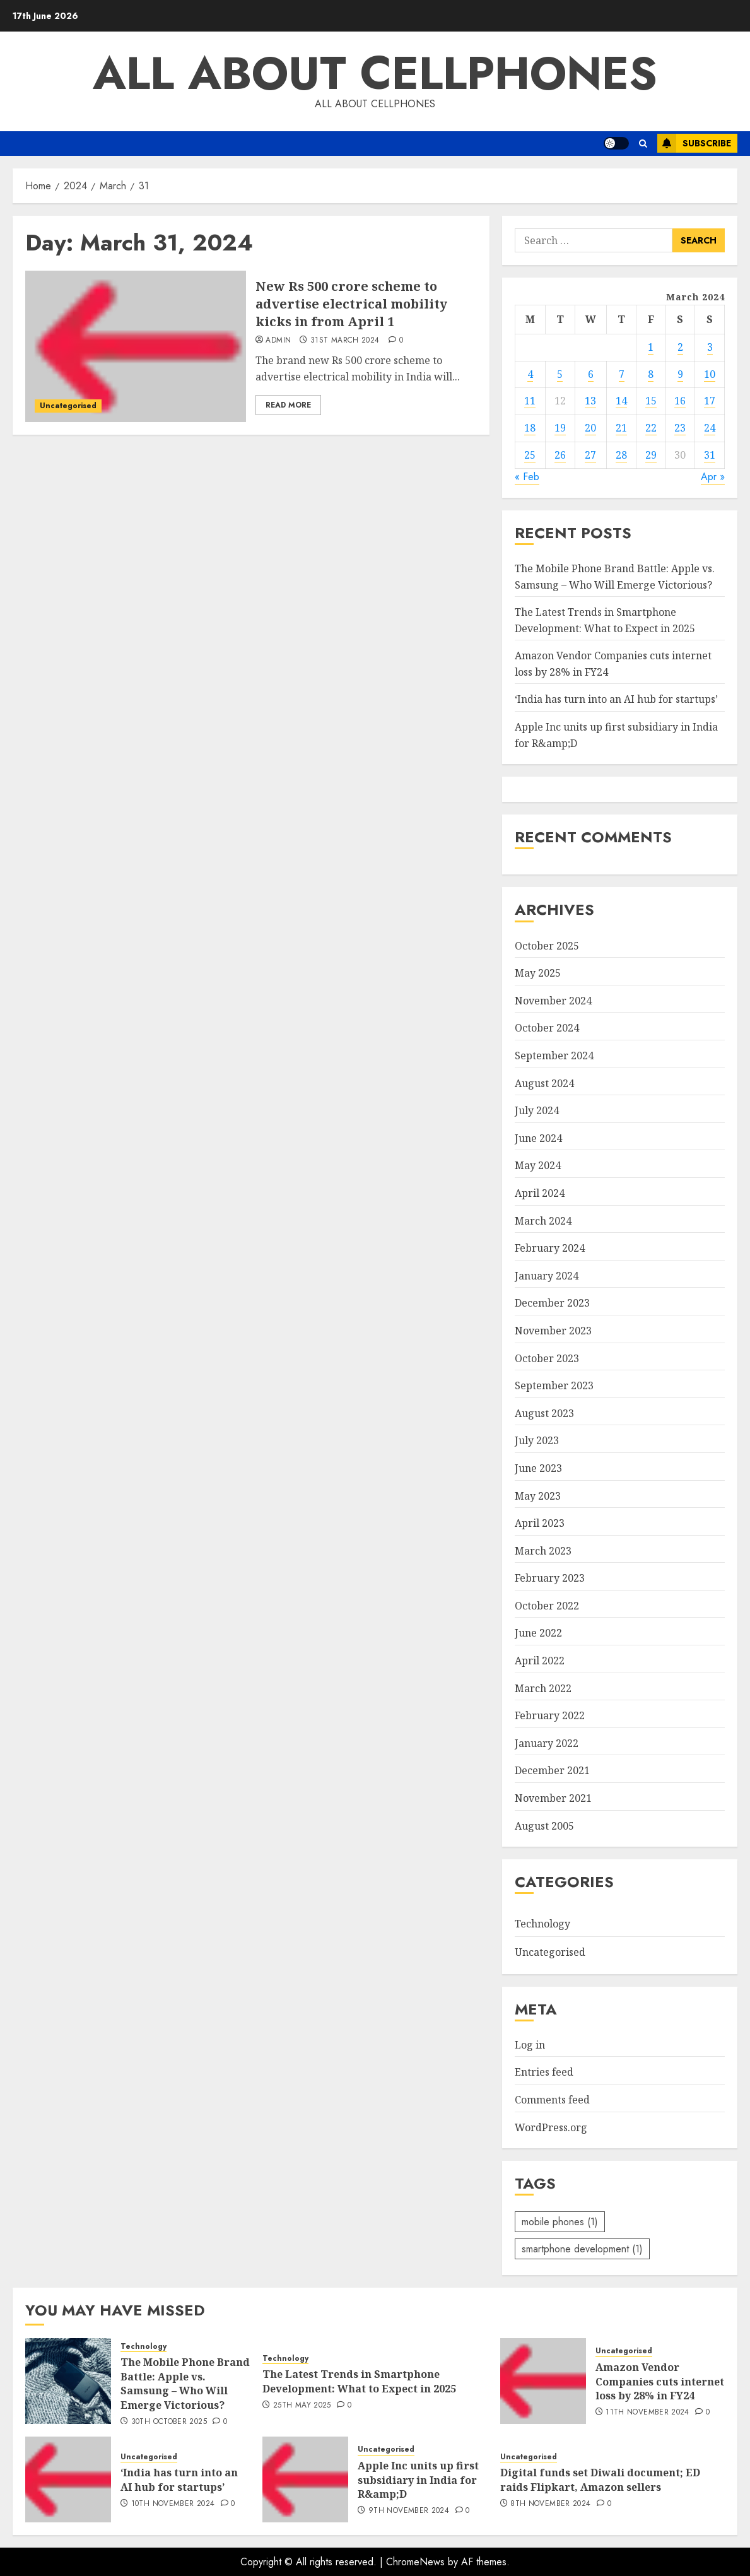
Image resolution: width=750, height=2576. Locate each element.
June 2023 (538, 1468)
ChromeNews (415, 2562)
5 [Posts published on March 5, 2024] (560, 374)
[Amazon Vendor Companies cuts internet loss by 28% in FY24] (543, 2381)
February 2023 (550, 1578)
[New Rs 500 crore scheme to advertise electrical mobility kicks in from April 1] (135, 346)
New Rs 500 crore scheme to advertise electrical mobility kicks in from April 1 (351, 304)
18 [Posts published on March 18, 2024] (530, 428)
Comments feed (552, 2100)
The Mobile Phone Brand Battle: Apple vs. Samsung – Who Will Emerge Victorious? (185, 2383)
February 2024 (550, 1248)
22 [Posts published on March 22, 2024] (651, 428)
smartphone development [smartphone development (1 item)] (582, 2249)
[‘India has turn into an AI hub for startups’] (68, 2479)
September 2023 (554, 1385)
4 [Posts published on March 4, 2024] (530, 374)
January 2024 (546, 1276)
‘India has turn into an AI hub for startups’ (616, 699)
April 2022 (540, 1660)
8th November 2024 (550, 2504)
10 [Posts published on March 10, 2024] (709, 374)
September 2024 (554, 1055)
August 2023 (544, 1413)
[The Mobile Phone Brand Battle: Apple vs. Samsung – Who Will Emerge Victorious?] (68, 2381)
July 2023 (537, 1440)
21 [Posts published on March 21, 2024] (621, 428)
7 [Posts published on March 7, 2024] (621, 374)
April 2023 (540, 1523)
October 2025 (547, 946)
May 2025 (538, 973)
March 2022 (543, 1688)
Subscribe (694, 143)
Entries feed (544, 2072)
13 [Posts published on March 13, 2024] (590, 401)
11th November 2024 (647, 2413)
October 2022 (547, 1606)
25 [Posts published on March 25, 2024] (530, 455)
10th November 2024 (172, 2504)
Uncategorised (68, 405)
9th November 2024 (408, 2511)
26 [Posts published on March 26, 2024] (560, 455)
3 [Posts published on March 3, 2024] (710, 347)
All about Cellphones (375, 73)
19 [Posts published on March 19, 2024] (560, 428)
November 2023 (553, 1331)
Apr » (713, 476)
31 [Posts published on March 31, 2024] (709, 455)
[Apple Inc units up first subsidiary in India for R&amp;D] (305, 2479)
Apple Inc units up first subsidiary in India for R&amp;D (418, 2480)
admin (278, 341)
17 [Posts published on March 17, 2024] (709, 401)
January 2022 (546, 1743)
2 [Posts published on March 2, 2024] (680, 347)
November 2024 (553, 1001)
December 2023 (552, 1303)
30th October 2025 (169, 2422)
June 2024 (538, 1138)
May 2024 (538, 1165)
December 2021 (552, 1770)
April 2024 (540, 1193)
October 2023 (547, 1358)
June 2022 (538, 1633)
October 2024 (547, 1028)
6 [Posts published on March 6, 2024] (591, 374)
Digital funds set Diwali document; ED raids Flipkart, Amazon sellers (600, 2479)
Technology (542, 1924)
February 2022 (550, 1715)
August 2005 (544, 1826)
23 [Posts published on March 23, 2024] (680, 428)
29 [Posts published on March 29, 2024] (651, 455)
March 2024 (543, 1221)
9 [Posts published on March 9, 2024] (680, 374)
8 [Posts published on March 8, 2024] (650, 374)
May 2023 (538, 1496)
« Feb (527, 476)
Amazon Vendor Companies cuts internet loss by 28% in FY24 (659, 2381)
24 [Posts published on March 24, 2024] (709, 428)
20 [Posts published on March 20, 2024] (590, 428)
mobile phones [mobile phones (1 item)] (560, 2221)
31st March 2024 (344, 341)
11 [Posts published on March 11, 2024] (530, 401)
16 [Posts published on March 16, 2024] (680, 401)
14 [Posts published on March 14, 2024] (621, 401)
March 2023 (543, 1551)
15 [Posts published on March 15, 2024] (651, 401)
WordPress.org (551, 2127)
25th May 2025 (302, 2406)
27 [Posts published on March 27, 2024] (590, 455)
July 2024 (537, 1110)
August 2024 (544, 1083)
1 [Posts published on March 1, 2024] (650, 347)
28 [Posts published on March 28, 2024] (621, 455)
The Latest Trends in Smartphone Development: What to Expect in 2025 (359, 2381)
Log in (530, 2045)
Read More (288, 405)
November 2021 (553, 1798)
